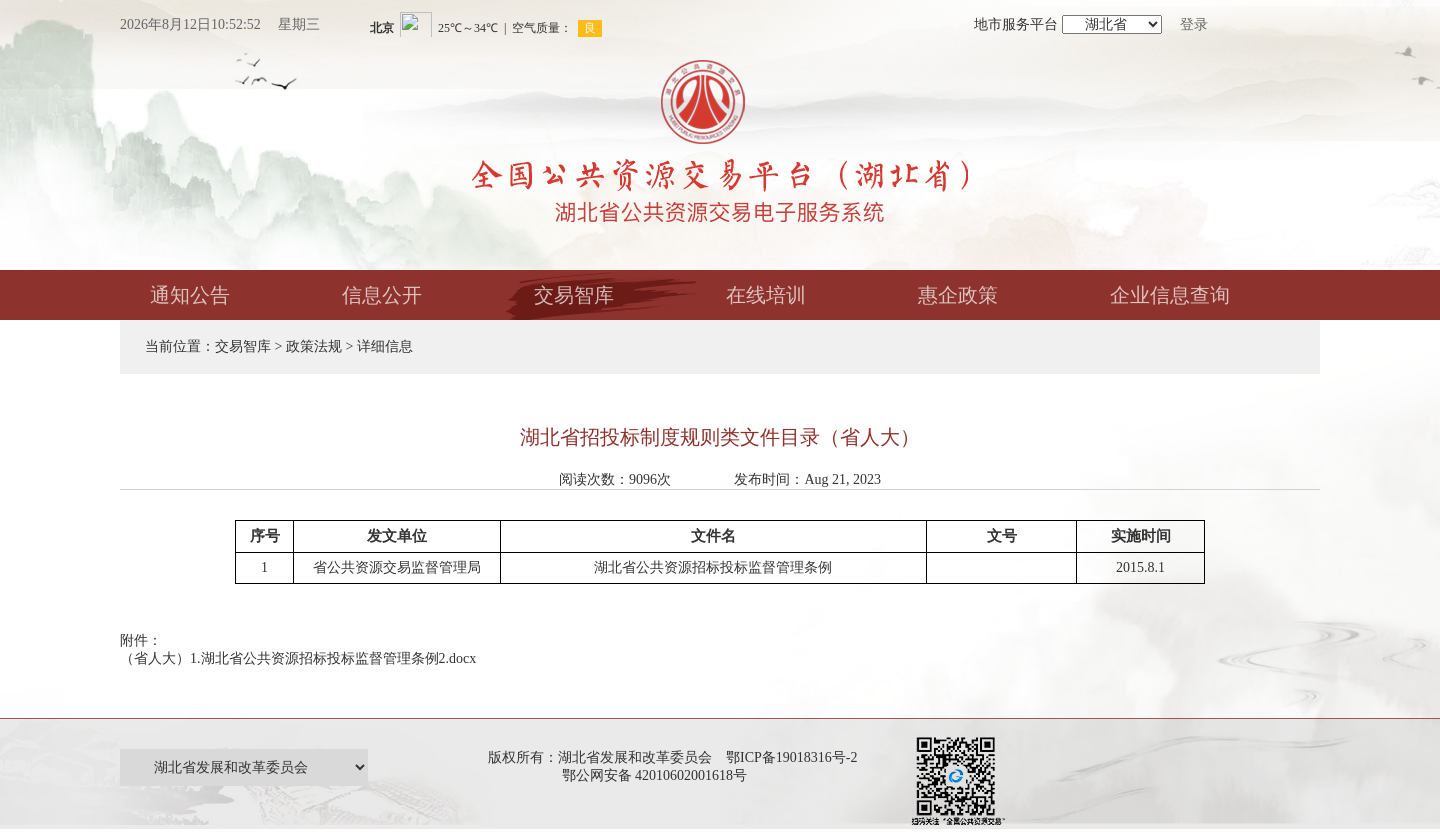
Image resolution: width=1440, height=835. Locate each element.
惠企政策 (958, 295)
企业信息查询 (1170, 295)
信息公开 (382, 295)
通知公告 (190, 295)
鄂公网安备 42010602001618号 (658, 775)
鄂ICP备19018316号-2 (791, 757)
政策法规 (314, 346)
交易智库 (574, 295)
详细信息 (385, 346)
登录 (1194, 24)
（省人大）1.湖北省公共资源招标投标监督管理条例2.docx (298, 658)
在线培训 (766, 295)
